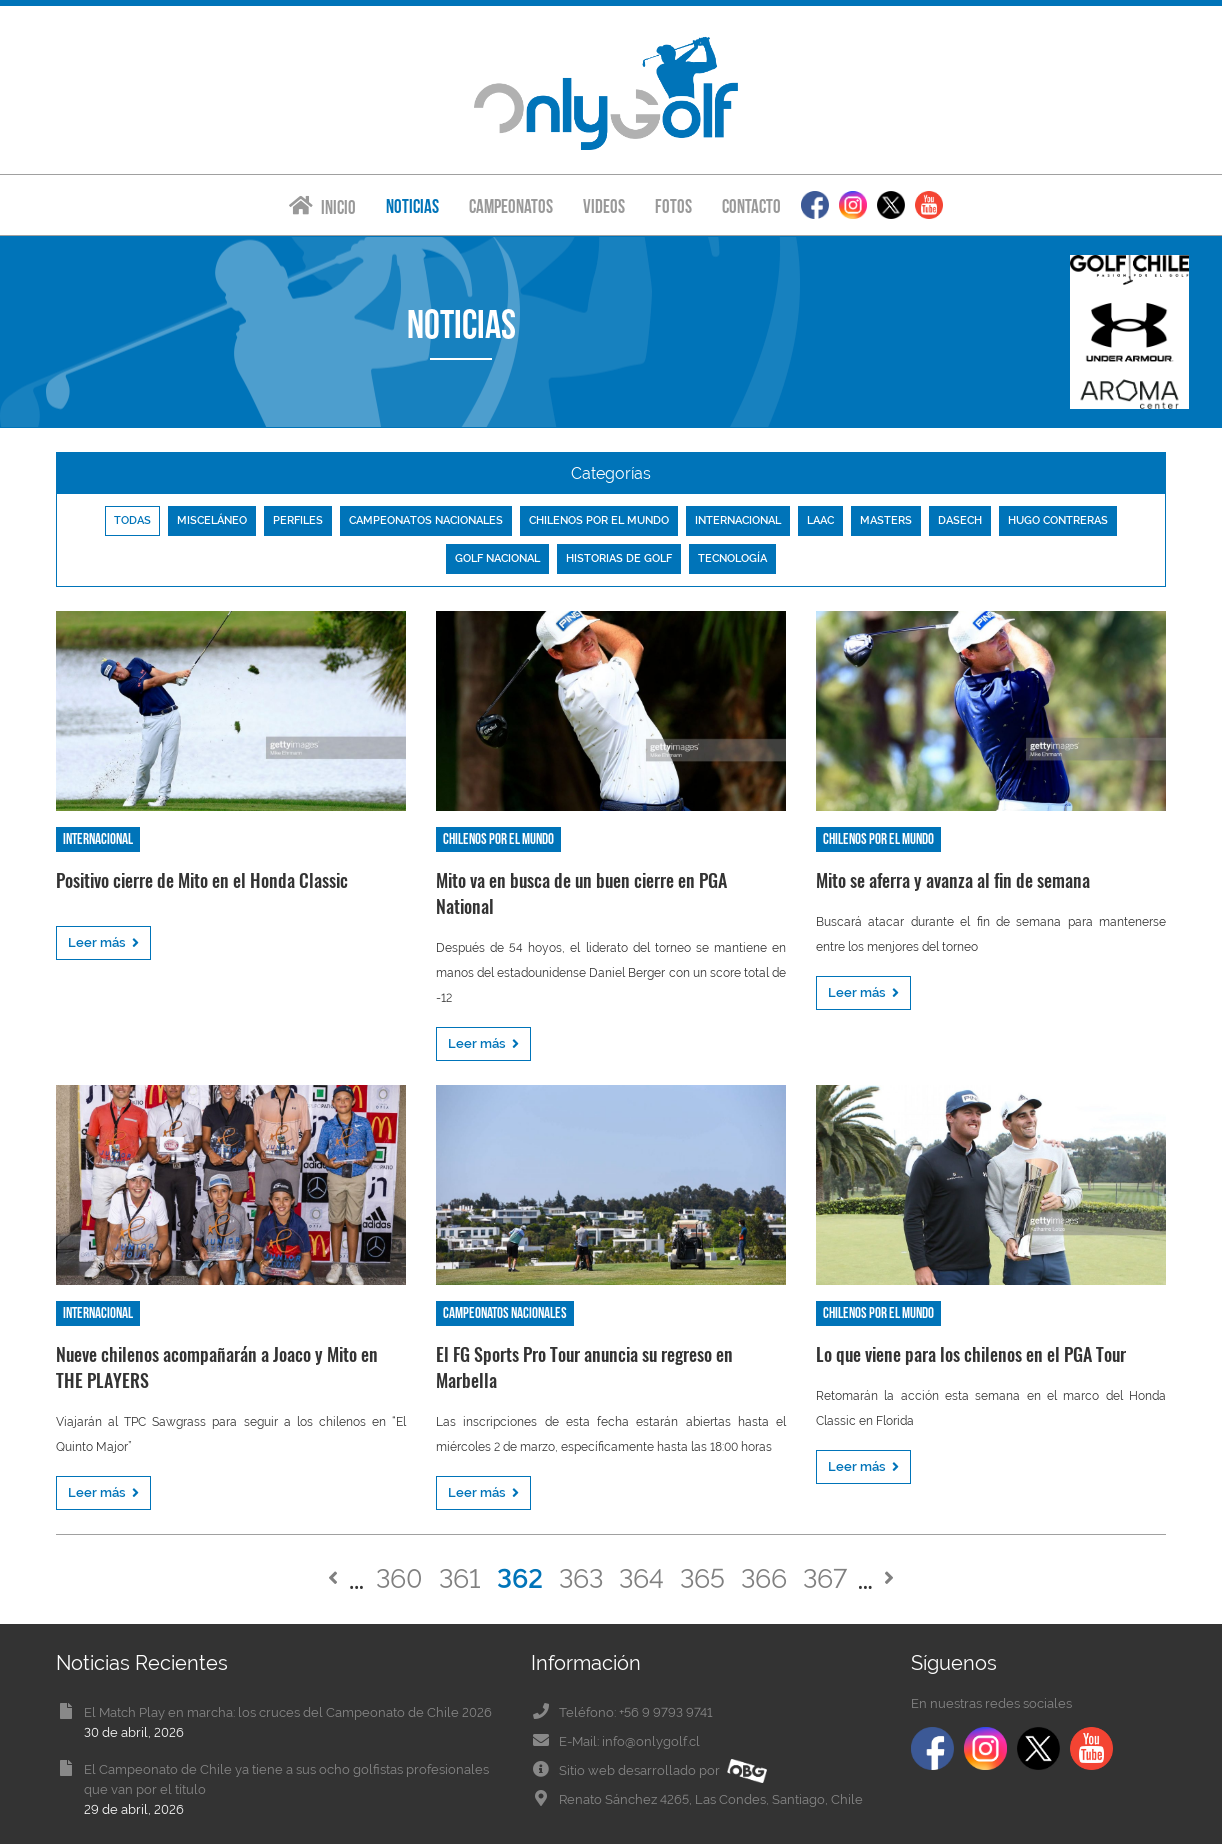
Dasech (960, 520)
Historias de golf (619, 558)
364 (641, 1578)
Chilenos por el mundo (599, 520)
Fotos (673, 206)
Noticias (412, 206)
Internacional (738, 520)
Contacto (751, 206)
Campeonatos (511, 206)
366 (764, 1578)
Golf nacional (497, 558)
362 (520, 1578)
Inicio (322, 206)
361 (460, 1578)
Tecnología (732, 558)
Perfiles (298, 520)
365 (702, 1578)
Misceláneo (212, 520)
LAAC (820, 520)
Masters (886, 520)
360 (399, 1578)
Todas (132, 520)
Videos (604, 206)
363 (581, 1578)
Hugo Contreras (1058, 520)
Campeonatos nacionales (426, 520)
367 (825, 1578)
